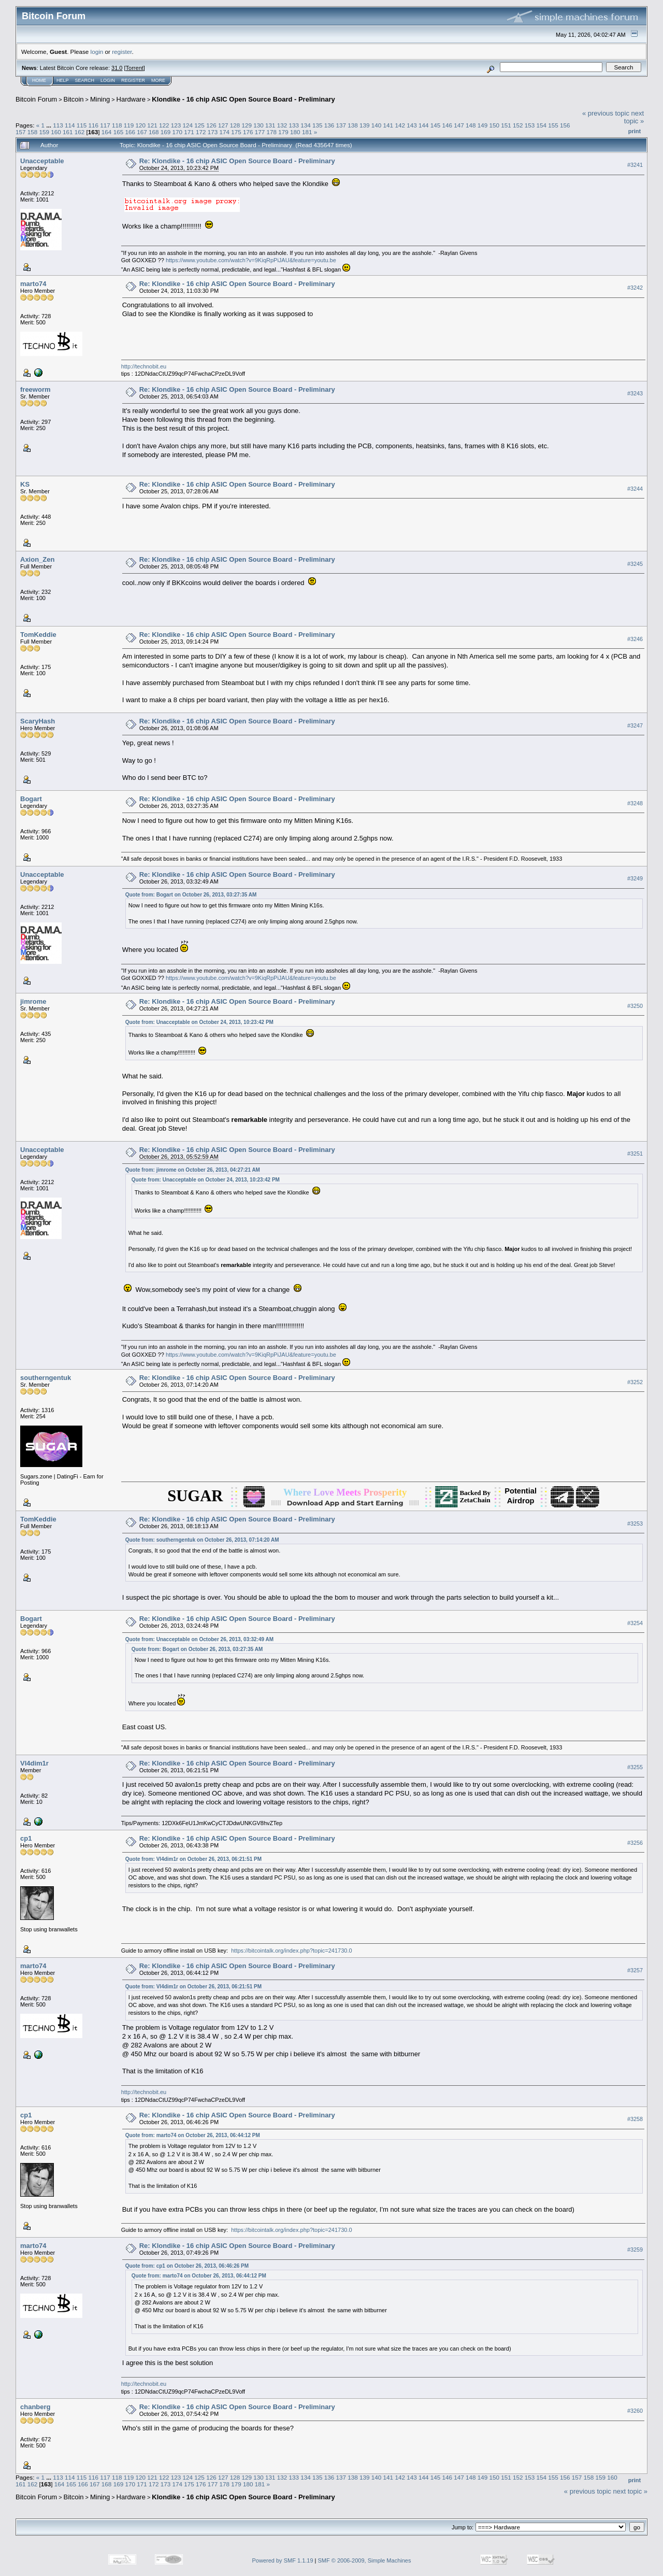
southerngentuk (45, 1378)
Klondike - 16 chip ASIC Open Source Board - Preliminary (243, 99)
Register (133, 80)
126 (211, 125)
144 (424, 125)
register (122, 51)
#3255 (635, 1767)
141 (388, 125)
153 (530, 125)
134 (305, 125)
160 (56, 132)
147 (459, 125)
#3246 (635, 639)
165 (118, 132)
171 (189, 132)
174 (225, 132)
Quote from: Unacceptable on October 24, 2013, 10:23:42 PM (199, 1022)
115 (82, 125)
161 (68, 132)
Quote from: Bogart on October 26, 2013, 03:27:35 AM (191, 895)
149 (483, 125)
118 (117, 125)
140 (376, 125)
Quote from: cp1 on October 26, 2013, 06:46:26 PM (187, 2266)
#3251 (635, 1154)
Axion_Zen (37, 559)
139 (364, 125)
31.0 (116, 68)
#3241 (635, 165)
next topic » (634, 117)
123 (176, 125)
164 (107, 132)
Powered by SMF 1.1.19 (282, 2560)
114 (70, 125)
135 (317, 125)
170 (177, 132)
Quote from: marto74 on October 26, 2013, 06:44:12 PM (192, 2135)
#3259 (635, 2249)
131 (270, 125)
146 (447, 125)
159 (44, 132)
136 (329, 125)
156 (565, 125)
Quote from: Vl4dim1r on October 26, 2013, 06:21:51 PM (193, 1859)
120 (141, 125)
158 (32, 132)
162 (80, 132)
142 (400, 125)
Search (85, 80)
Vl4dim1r (34, 1763)
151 (506, 125)
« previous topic (605, 113)
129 (246, 125)
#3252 (635, 1382)
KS (25, 484)
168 (154, 132)
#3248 (635, 803)
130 (258, 125)
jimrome (33, 1001)
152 (518, 125)
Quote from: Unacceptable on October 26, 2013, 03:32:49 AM (199, 1639)
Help (62, 80)
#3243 (635, 393)
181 (307, 132)
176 (248, 132)
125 (199, 125)
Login (107, 80)
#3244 (635, 489)
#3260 (635, 2411)
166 (130, 132)
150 (494, 125)
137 (341, 125)
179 (283, 132)
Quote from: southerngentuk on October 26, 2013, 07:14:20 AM (202, 1540)
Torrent (134, 68)
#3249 (635, 878)
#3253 (635, 1523)
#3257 (635, 1970)
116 (93, 125)
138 (353, 125)
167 (142, 132)
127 (223, 125)
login (97, 51)
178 (272, 132)
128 (235, 125)
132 (282, 125)
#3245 (635, 564)
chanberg (35, 2407)
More (158, 80)
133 (294, 125)
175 (236, 132)
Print (634, 131)
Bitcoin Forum (36, 99)
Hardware (131, 99)
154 (542, 125)
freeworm (35, 389)
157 (21, 132)
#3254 (635, 1623)
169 (166, 132)
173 (213, 132)
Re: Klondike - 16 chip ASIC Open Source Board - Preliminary (237, 161)
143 (412, 125)
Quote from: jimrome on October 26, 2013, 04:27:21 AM (192, 1170)
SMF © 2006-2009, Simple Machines (364, 2560)
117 (105, 125)
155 (553, 125)
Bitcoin (74, 99)
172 (201, 132)
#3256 (635, 1843)
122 (164, 125)
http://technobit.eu (143, 366)
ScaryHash (37, 721)
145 (435, 125)
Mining (100, 99)
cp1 (26, 1838)
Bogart (31, 799)
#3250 (635, 1006)
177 (260, 132)
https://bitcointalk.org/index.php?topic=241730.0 (291, 1950)
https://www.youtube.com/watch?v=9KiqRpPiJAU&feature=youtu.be (251, 260)
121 (152, 125)
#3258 (635, 2119)
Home (39, 80)
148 (471, 125)
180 (295, 132)
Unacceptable (42, 161)
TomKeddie (38, 634)
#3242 (635, 287)
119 (129, 125)
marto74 (33, 284)
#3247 (635, 725)
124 (188, 125)
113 (58, 125)
